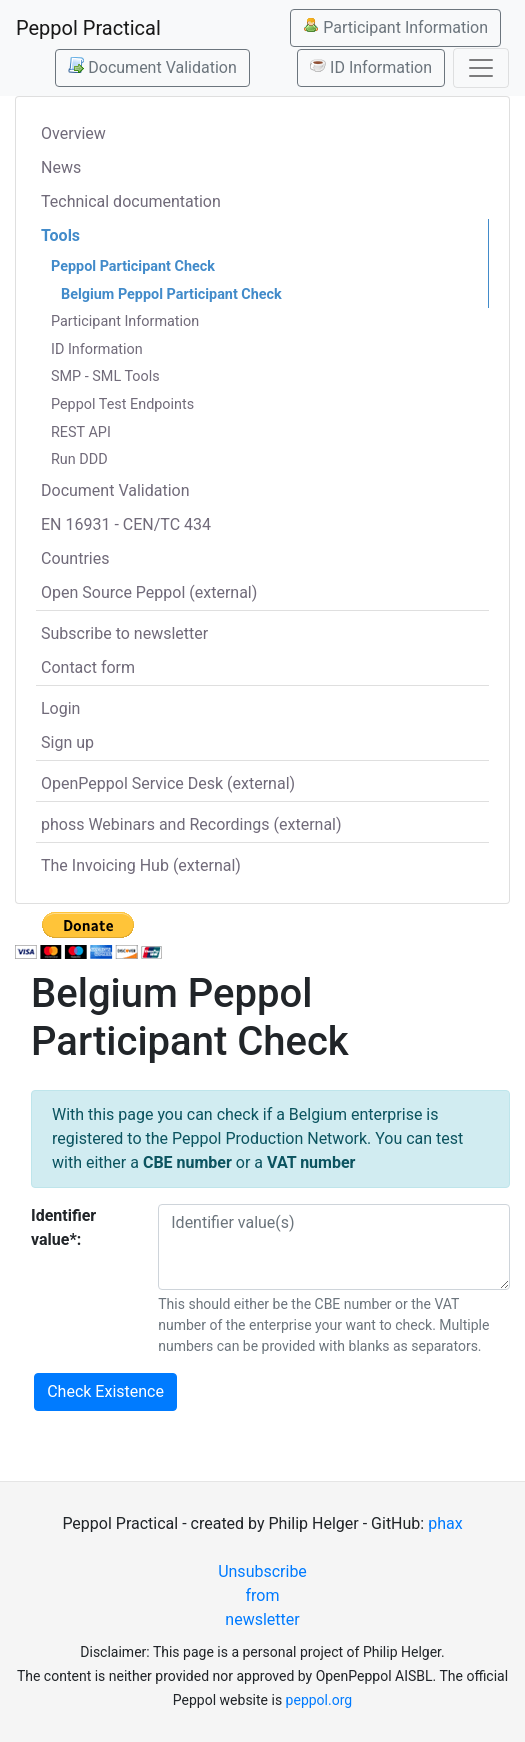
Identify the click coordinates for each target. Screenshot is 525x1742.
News (61, 167)
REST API (81, 432)
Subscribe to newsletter (124, 633)
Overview (73, 133)
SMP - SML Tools (105, 376)
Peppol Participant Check (133, 266)
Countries (75, 558)
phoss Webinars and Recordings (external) (191, 824)
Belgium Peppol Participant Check (171, 294)
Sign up (67, 742)
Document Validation (152, 67)
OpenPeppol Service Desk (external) (168, 783)
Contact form (88, 667)
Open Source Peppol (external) (149, 592)
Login (60, 708)
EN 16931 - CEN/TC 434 (126, 524)
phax (445, 1523)
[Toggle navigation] (481, 68)
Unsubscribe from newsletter (262, 1595)
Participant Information (395, 27)
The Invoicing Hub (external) (141, 865)
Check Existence (105, 1391)
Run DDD (79, 459)
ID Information (371, 67)
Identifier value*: (63, 1227)
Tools (60, 235)
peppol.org (319, 1700)
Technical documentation (131, 201)
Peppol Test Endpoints (122, 404)
